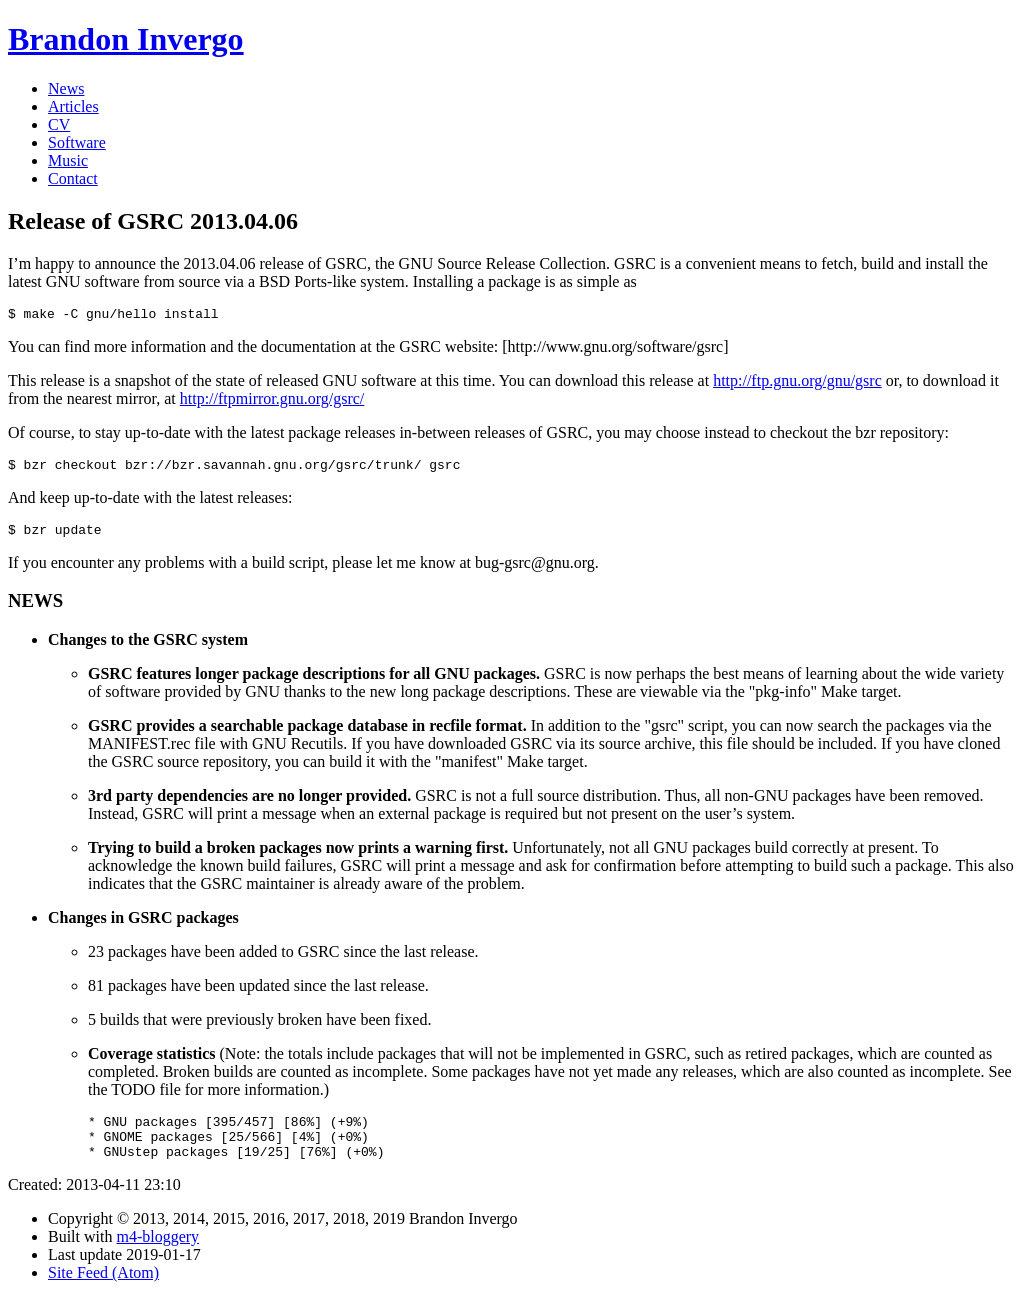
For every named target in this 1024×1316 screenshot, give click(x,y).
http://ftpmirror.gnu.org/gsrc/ (272, 401)
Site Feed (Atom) (103, 1290)
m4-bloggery (157, 1254)
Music (68, 160)
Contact (73, 178)
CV (59, 124)
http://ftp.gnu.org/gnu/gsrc (797, 383)
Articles (73, 106)
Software (77, 142)
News (66, 88)
